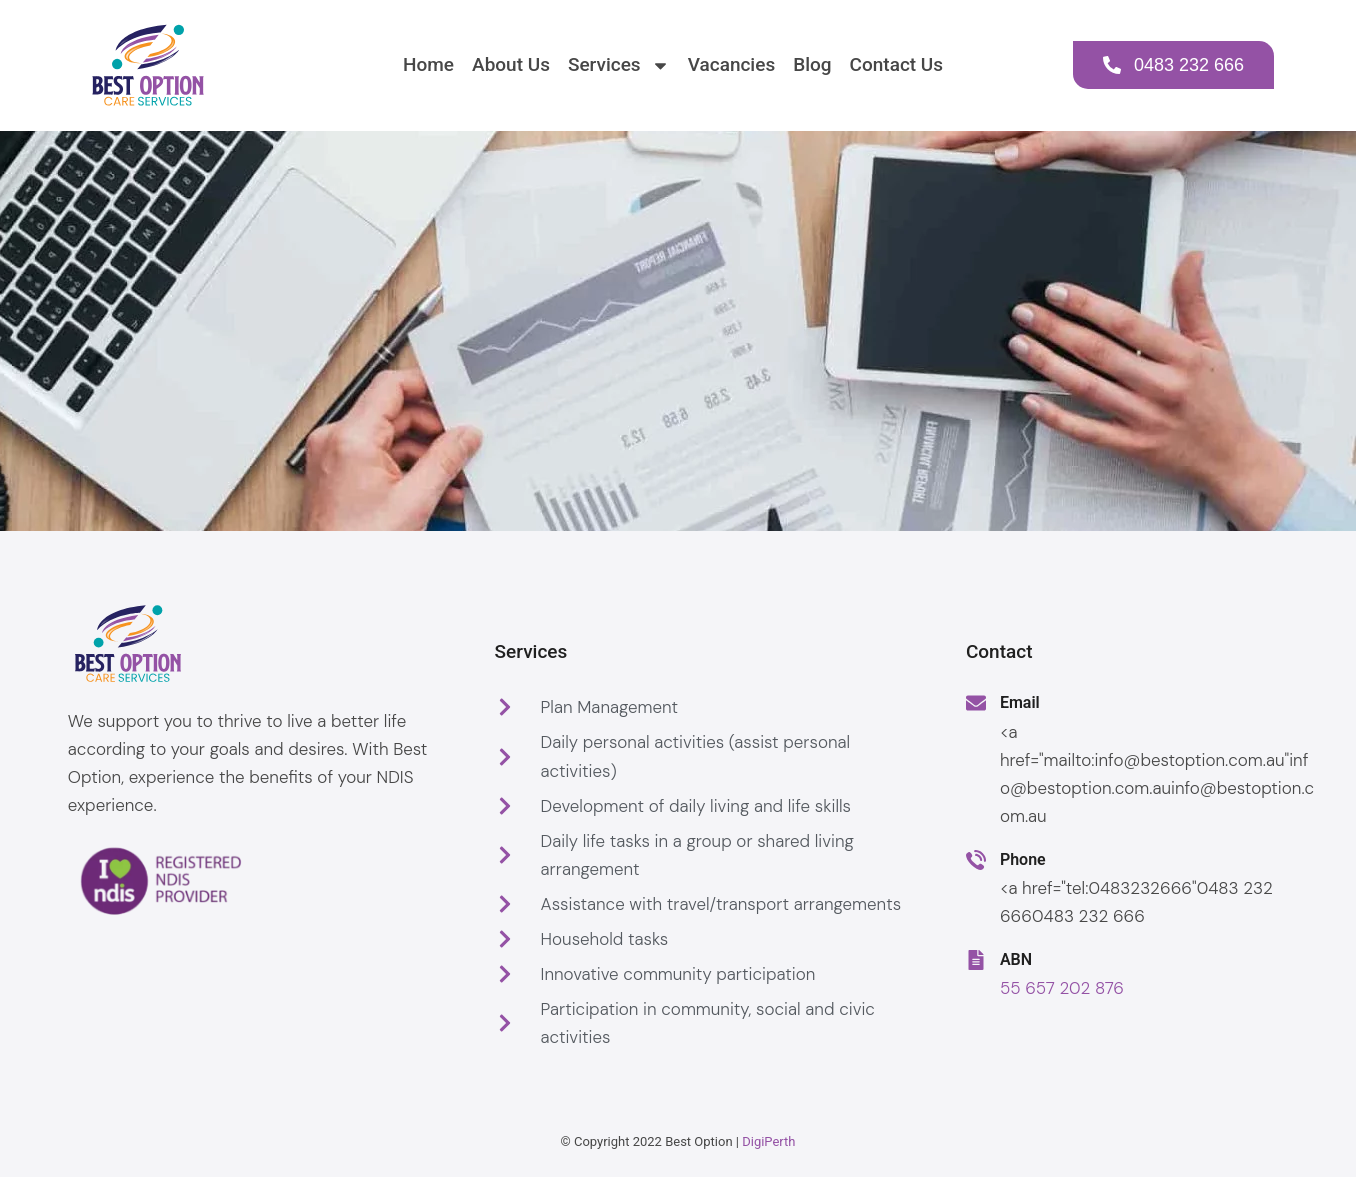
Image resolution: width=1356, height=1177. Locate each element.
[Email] (976, 703)
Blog (812, 64)
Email (1020, 702)
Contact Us (897, 64)
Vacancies (732, 64)
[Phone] (976, 860)
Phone (1023, 859)
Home (428, 64)
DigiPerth (768, 1141)
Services (619, 65)
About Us (511, 64)
